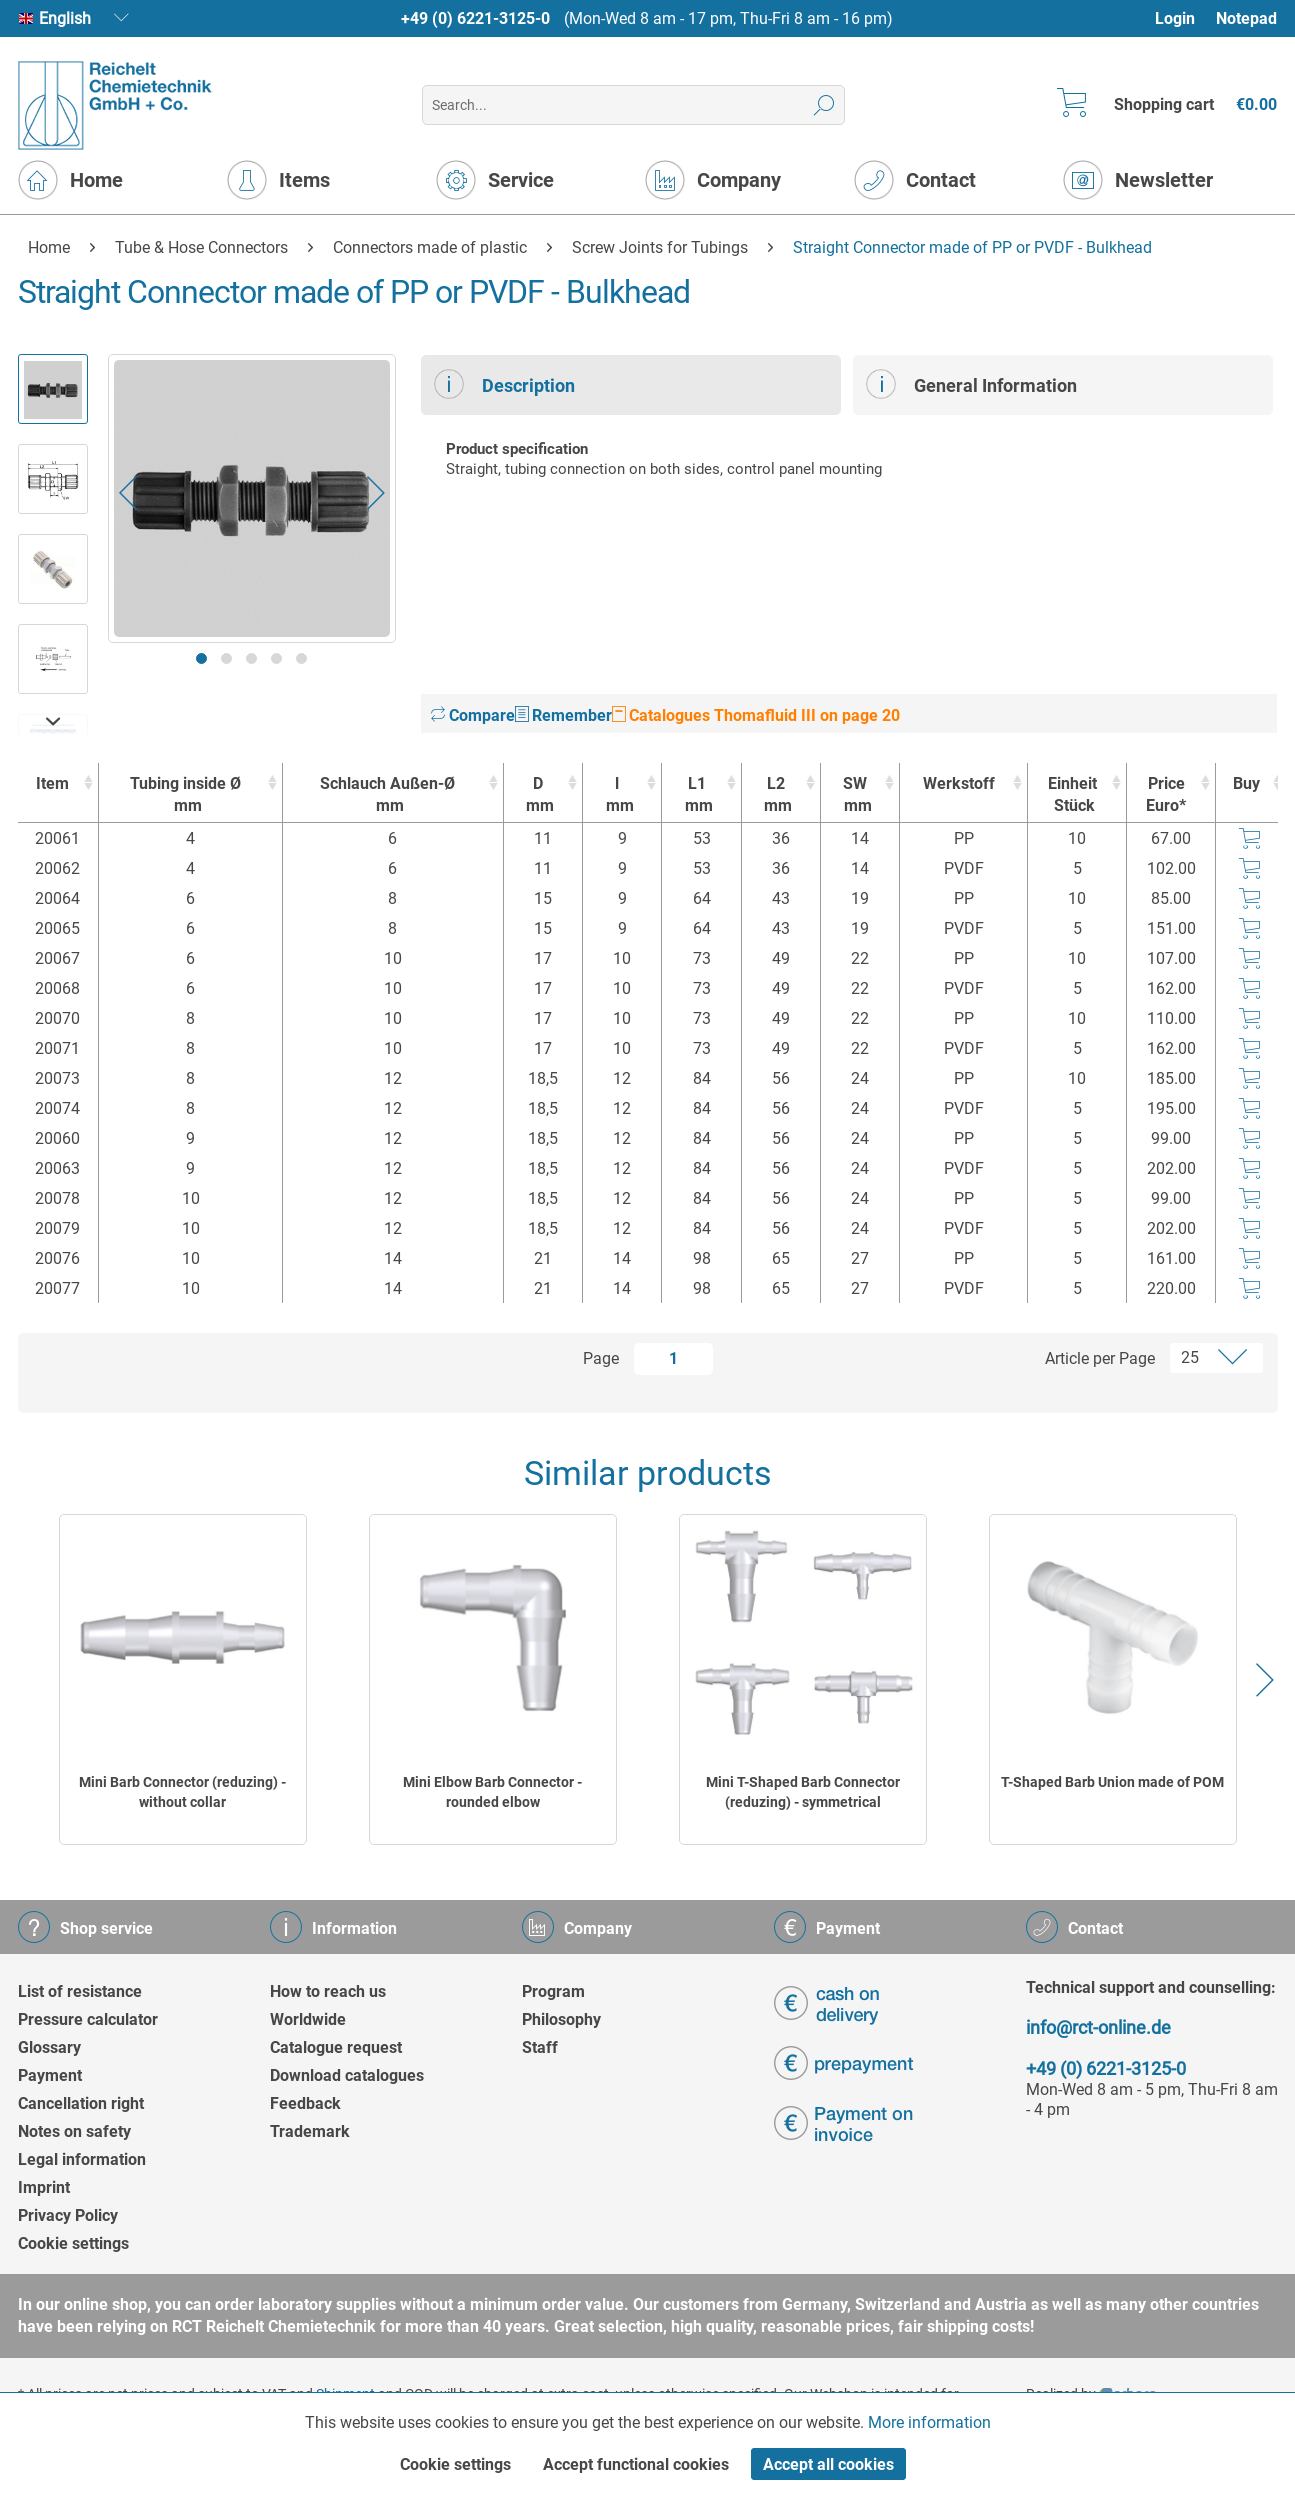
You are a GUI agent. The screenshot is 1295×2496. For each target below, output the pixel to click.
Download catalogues (347, 2075)
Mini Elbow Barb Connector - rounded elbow (492, 1792)
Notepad (1246, 18)
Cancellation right (81, 2103)
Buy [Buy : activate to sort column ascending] (1246, 783)
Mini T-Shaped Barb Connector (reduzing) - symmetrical (803, 1792)
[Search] (824, 105)
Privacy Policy (68, 2215)
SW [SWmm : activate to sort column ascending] (855, 795)
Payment (50, 2075)
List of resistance (80, 1991)
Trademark (310, 2131)
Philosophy (561, 2019)
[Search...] (633, 105)
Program (553, 1991)
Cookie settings (73, 2243)
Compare (473, 715)
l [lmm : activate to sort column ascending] (617, 795)
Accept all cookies (828, 2464)
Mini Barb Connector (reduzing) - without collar (182, 1792)
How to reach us (328, 1991)
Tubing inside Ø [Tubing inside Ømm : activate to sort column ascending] (185, 795)
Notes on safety (74, 2131)
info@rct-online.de (1098, 2027)
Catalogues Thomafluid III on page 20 (756, 715)
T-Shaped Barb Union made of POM (1112, 1782)
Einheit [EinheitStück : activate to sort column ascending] (1072, 795)
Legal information (82, 2159)
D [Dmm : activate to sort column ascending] (538, 795)
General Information (971, 384)
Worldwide (308, 2019)
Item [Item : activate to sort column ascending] (52, 783)
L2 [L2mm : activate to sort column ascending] (776, 795)
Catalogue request (336, 2047)
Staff (540, 2047)
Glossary (49, 2047)
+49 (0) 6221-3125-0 (475, 18)
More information (929, 2422)
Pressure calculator (88, 2019)
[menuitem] (1184, 18)
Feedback (305, 2103)
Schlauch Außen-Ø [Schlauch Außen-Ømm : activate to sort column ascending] (388, 795)
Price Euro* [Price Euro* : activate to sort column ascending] (1166, 794)
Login (1175, 18)
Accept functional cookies (636, 2464)
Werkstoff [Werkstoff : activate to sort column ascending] (959, 783)
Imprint (44, 2187)
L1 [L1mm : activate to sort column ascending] (696, 795)
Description (504, 384)
